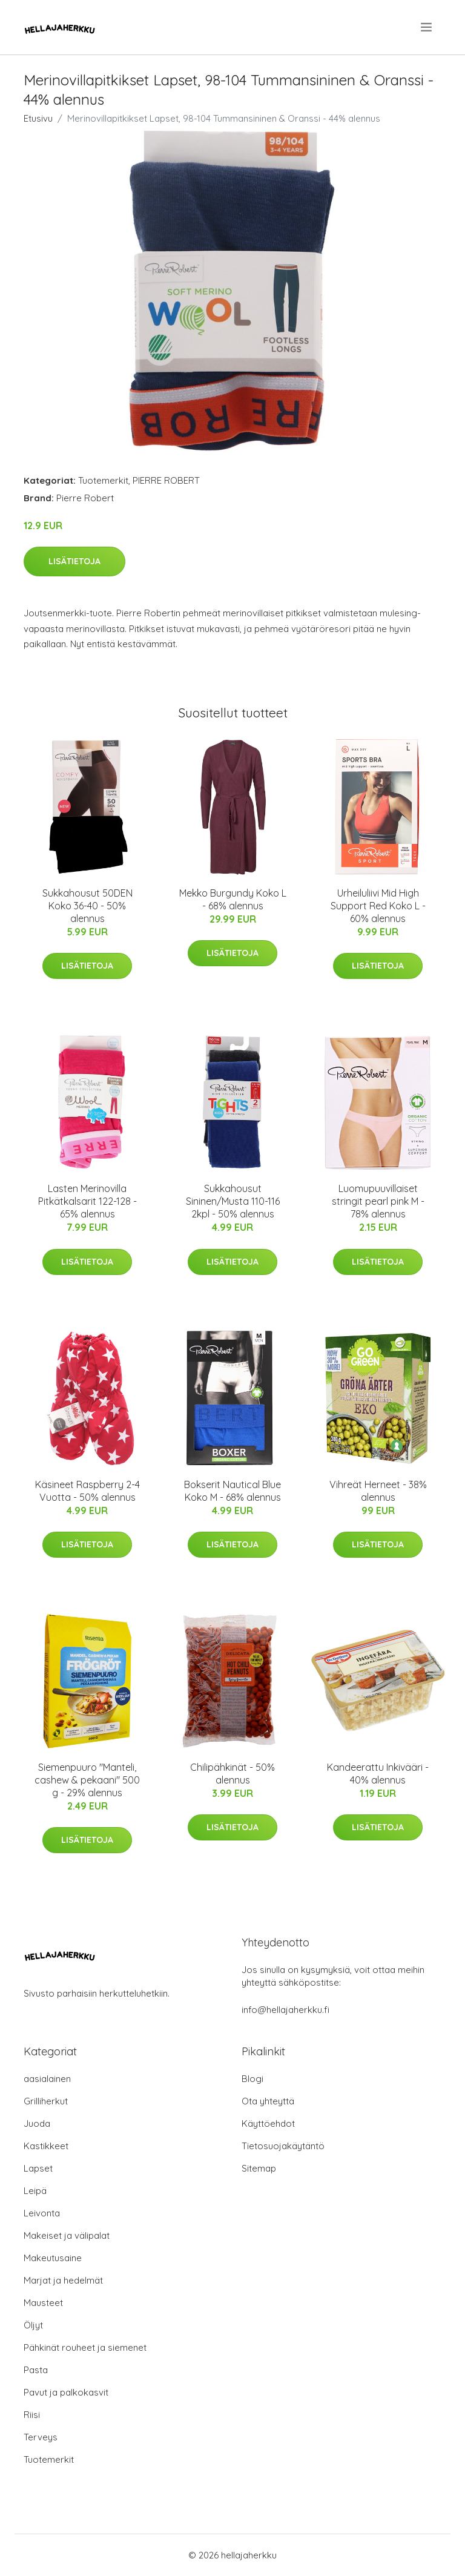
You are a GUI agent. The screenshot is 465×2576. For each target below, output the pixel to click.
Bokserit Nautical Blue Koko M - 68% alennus (232, 1490)
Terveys (41, 2437)
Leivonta (42, 2213)
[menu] (427, 27)
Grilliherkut (46, 2101)
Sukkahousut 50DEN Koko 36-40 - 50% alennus (87, 905)
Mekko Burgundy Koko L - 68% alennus (232, 899)
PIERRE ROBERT (166, 480)
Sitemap (259, 2168)
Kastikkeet (46, 2146)
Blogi (252, 2078)
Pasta (36, 2370)
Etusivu (38, 118)
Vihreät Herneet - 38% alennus (378, 1490)
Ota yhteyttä (268, 2101)
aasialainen (47, 2078)
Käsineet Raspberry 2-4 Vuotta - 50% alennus (87, 1490)
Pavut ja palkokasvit (66, 2392)
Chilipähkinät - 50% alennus (232, 1773)
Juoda (37, 2123)
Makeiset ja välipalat (67, 2235)
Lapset (38, 2168)
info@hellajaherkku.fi (285, 2009)
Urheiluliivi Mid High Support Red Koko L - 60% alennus (378, 905)
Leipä (35, 2190)
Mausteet (43, 2302)
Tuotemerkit (103, 480)
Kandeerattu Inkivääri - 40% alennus (378, 1773)
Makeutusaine (53, 2258)
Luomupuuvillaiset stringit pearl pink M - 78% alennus (378, 1201)
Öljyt (33, 2325)
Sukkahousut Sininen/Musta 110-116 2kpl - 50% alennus (233, 1201)
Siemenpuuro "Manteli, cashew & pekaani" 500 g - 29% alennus (87, 1780)
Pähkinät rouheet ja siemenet (85, 2347)
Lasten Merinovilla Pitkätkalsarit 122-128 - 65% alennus (87, 1201)
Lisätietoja (74, 561)
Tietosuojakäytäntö (283, 2146)
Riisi (32, 2414)
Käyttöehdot (268, 2123)
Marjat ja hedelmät (63, 2280)
